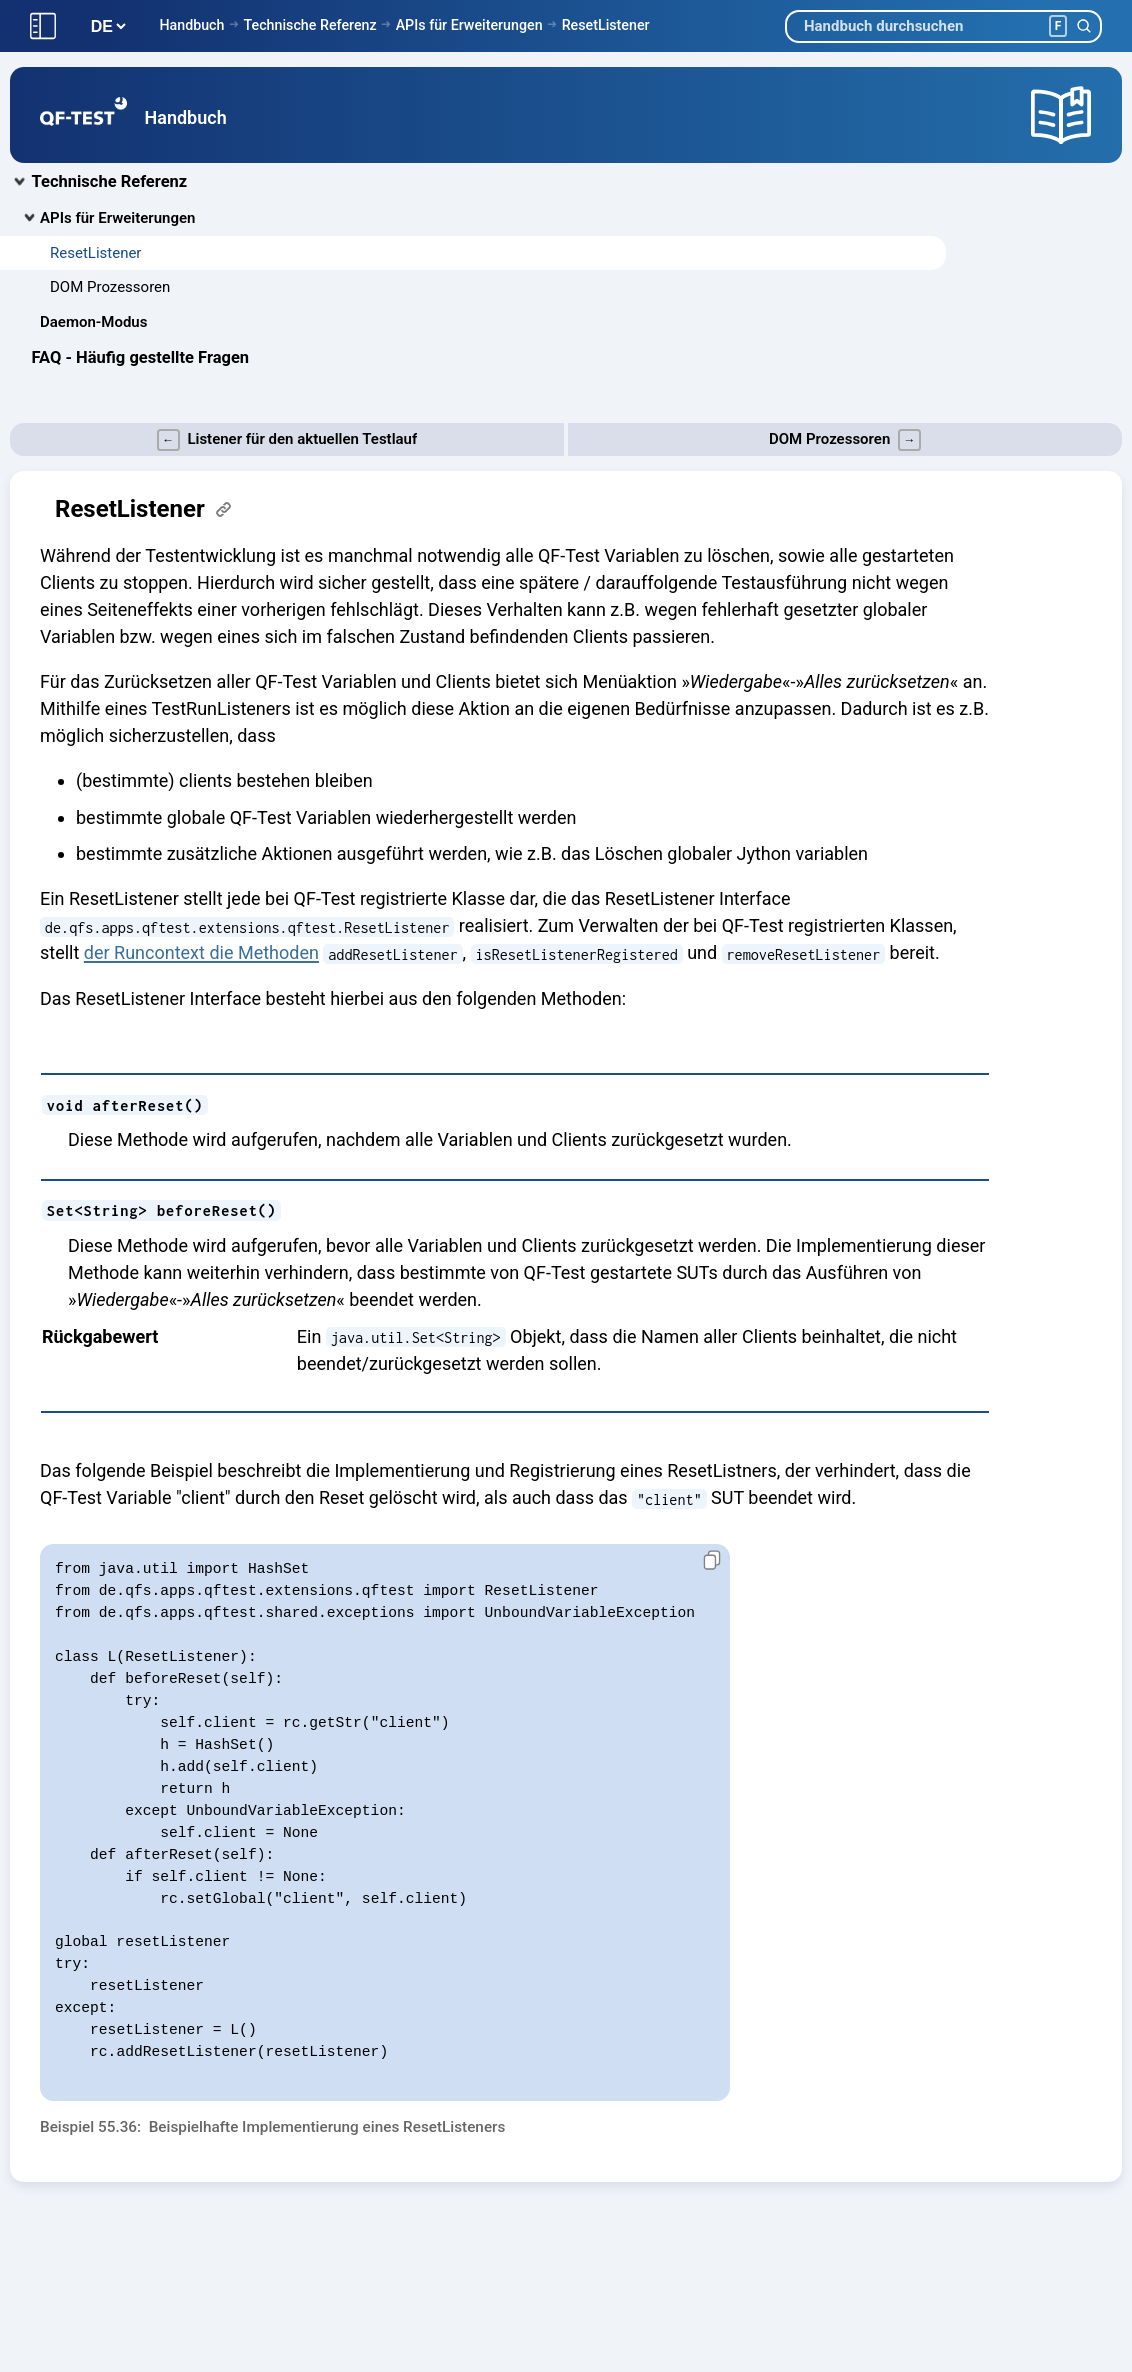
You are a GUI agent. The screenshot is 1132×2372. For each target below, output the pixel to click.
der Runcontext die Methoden (201, 952)
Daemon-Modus (93, 322)
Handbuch (191, 25)
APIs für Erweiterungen (469, 25)
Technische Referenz (309, 25)
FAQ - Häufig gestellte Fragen (141, 357)
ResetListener (606, 25)
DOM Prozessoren (110, 287)
